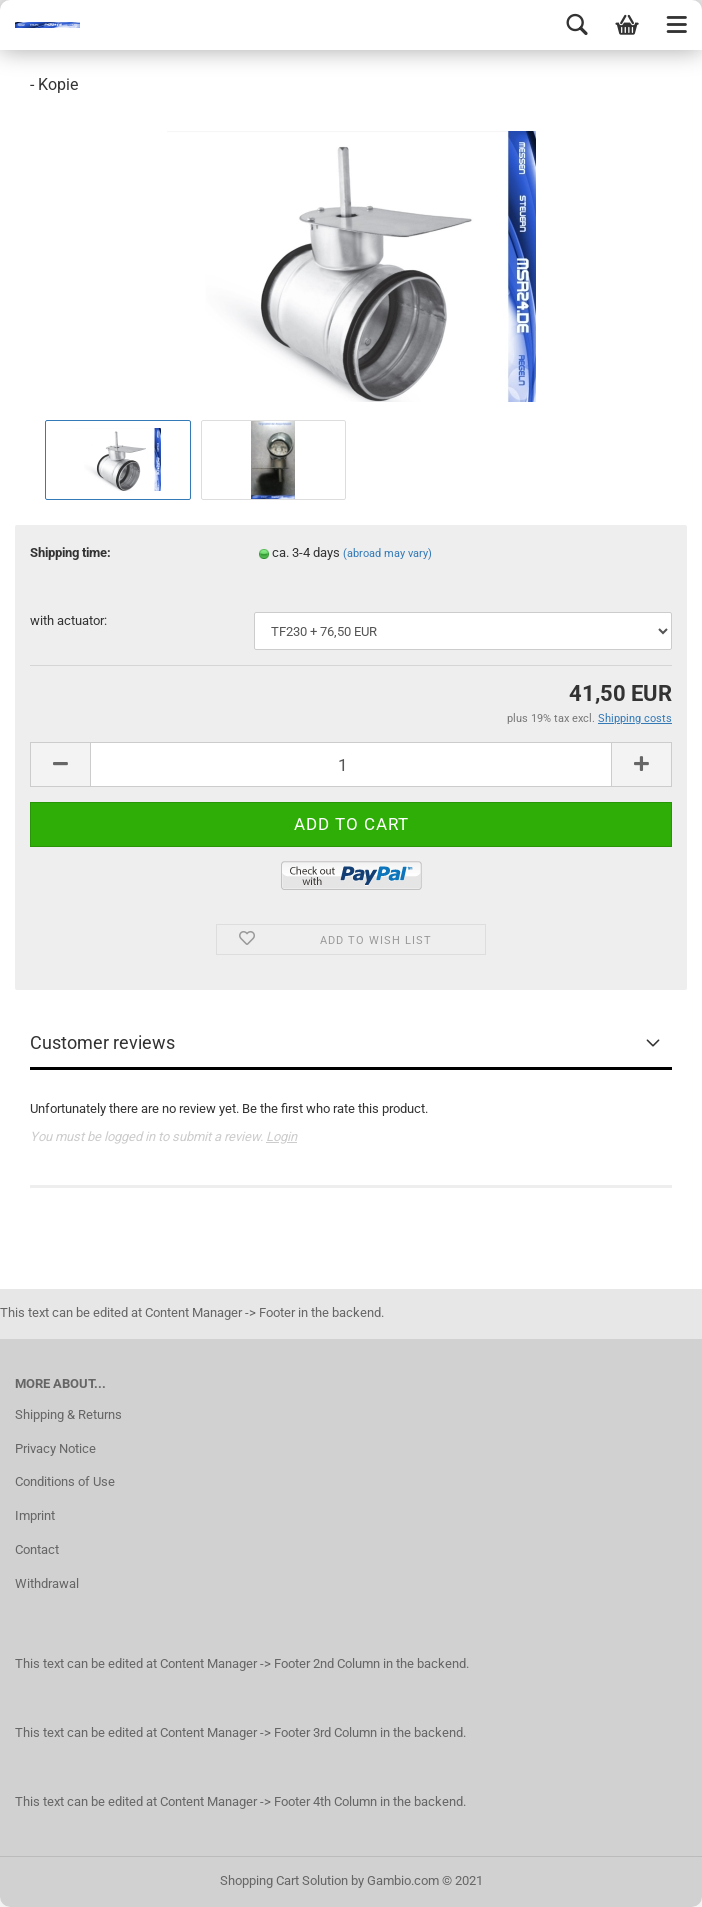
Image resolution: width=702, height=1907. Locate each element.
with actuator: (68, 620)
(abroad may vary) (387, 553)
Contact (37, 1549)
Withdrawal (47, 1583)
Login (281, 1136)
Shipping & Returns (68, 1414)
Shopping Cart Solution (284, 1880)
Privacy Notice (55, 1448)
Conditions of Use (65, 1481)
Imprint (35, 1515)
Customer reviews (102, 1042)
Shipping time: (70, 552)
